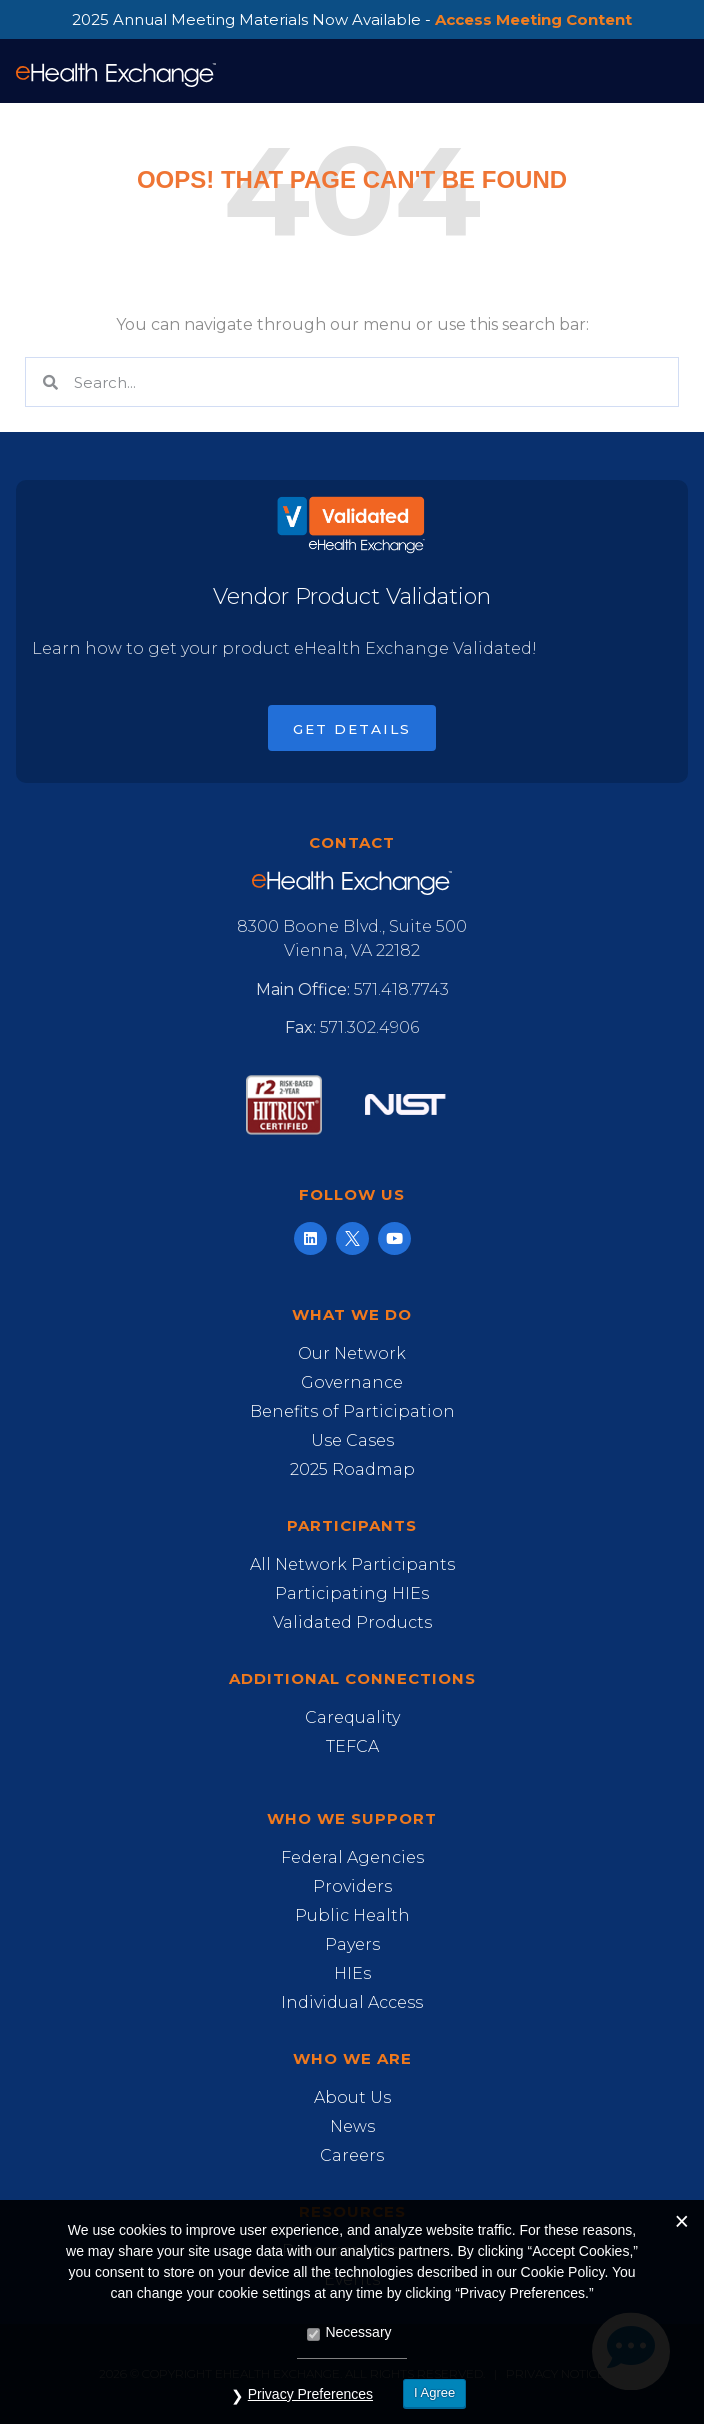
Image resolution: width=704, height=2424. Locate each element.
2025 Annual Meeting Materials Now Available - (352, 19)
